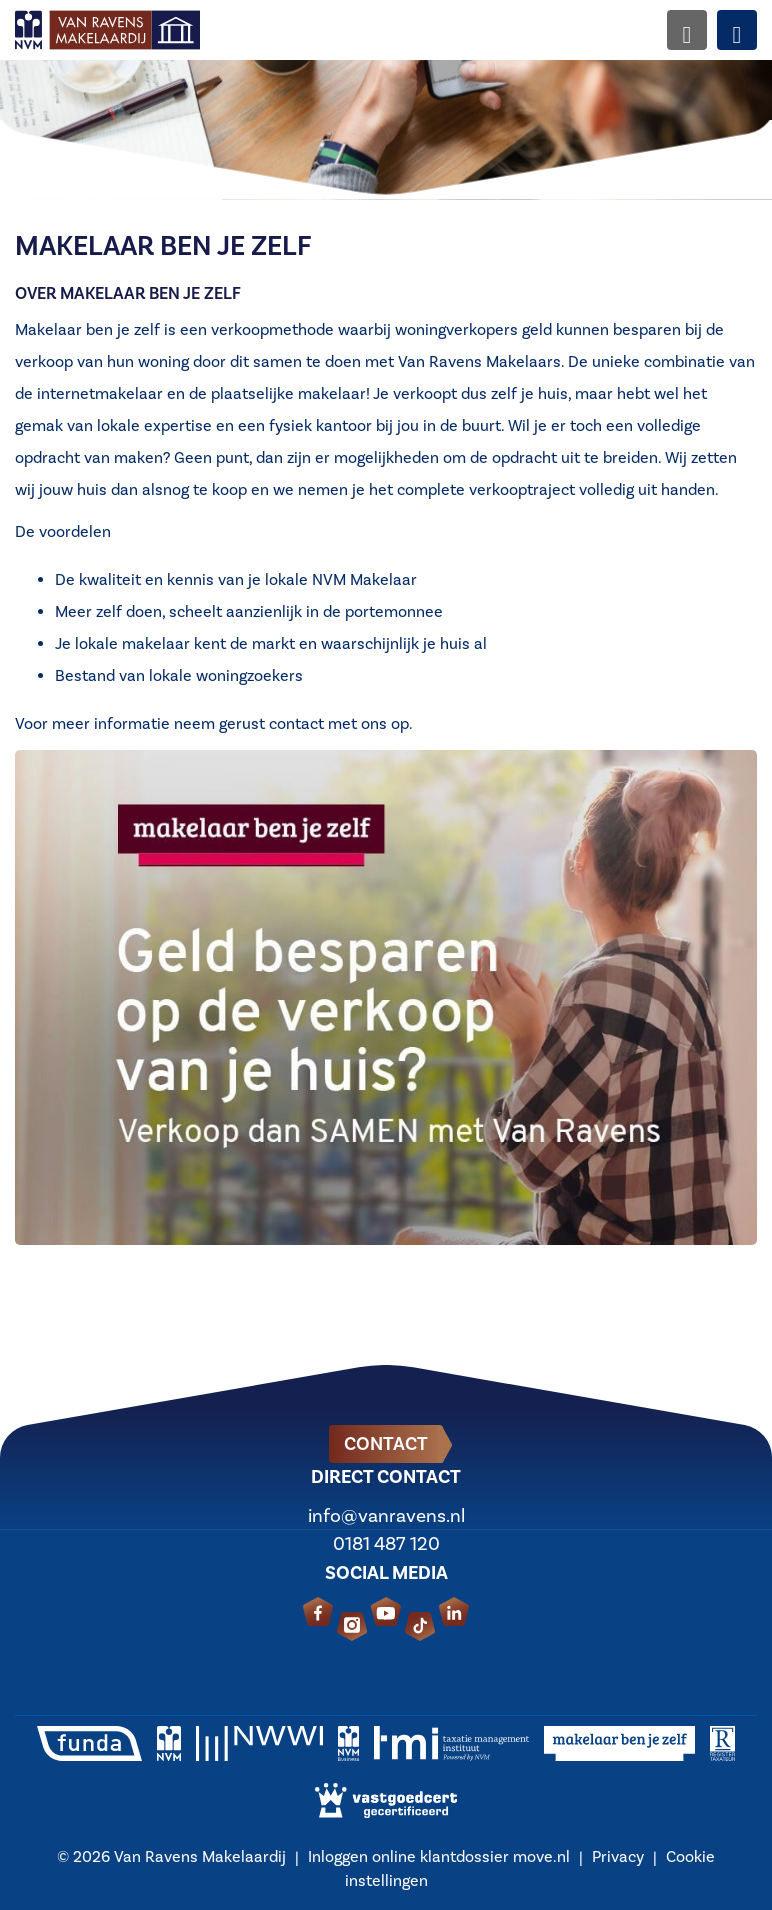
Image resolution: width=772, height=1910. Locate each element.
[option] (386, 100)
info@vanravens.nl (386, 1516)
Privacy (618, 1857)
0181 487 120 (386, 1544)
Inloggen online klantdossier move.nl (439, 1857)
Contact (386, 1443)
